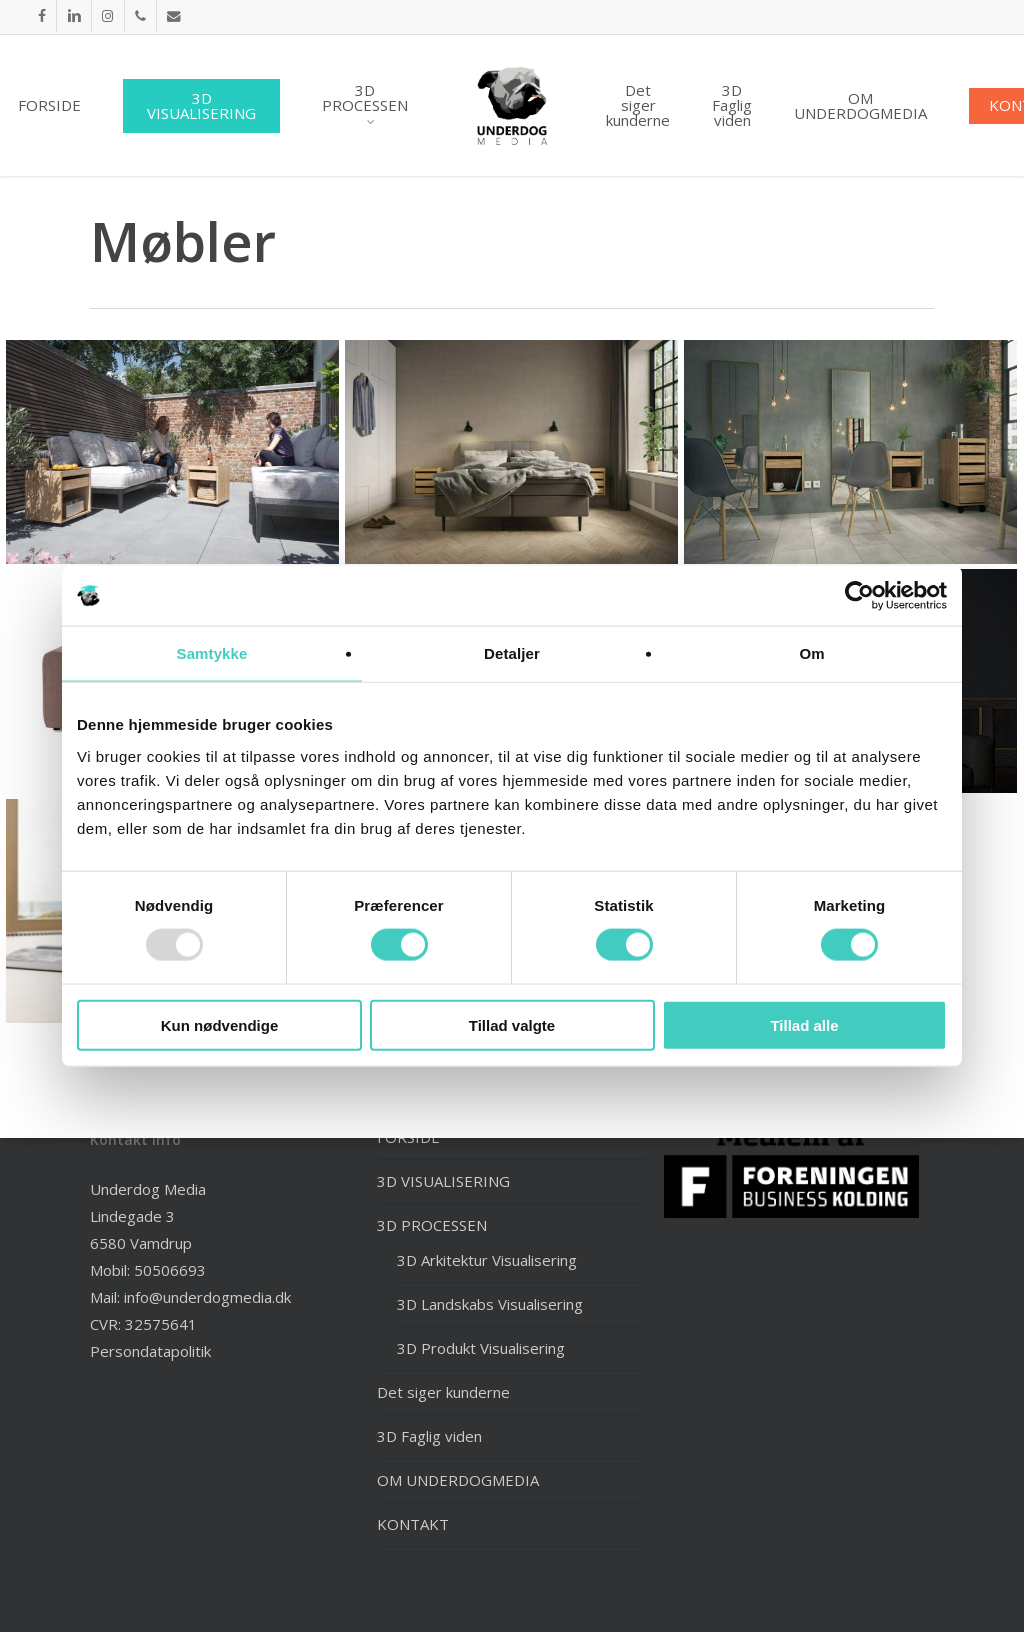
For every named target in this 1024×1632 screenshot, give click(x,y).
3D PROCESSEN (432, 1225)
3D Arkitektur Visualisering (487, 1260)
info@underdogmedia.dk (207, 1297)
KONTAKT (413, 1524)
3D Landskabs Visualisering (490, 1304)
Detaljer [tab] (512, 653)
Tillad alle (804, 1024)
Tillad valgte (512, 1024)
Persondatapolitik (150, 1351)
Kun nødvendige (220, 1024)
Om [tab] (811, 653)
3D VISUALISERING (443, 1181)
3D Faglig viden (429, 1436)
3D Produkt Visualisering (481, 1348)
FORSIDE (408, 1137)
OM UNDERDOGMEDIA (458, 1480)
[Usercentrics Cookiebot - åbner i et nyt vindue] (859, 596)
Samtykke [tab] (212, 653)
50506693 (170, 1270)
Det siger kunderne (443, 1392)
